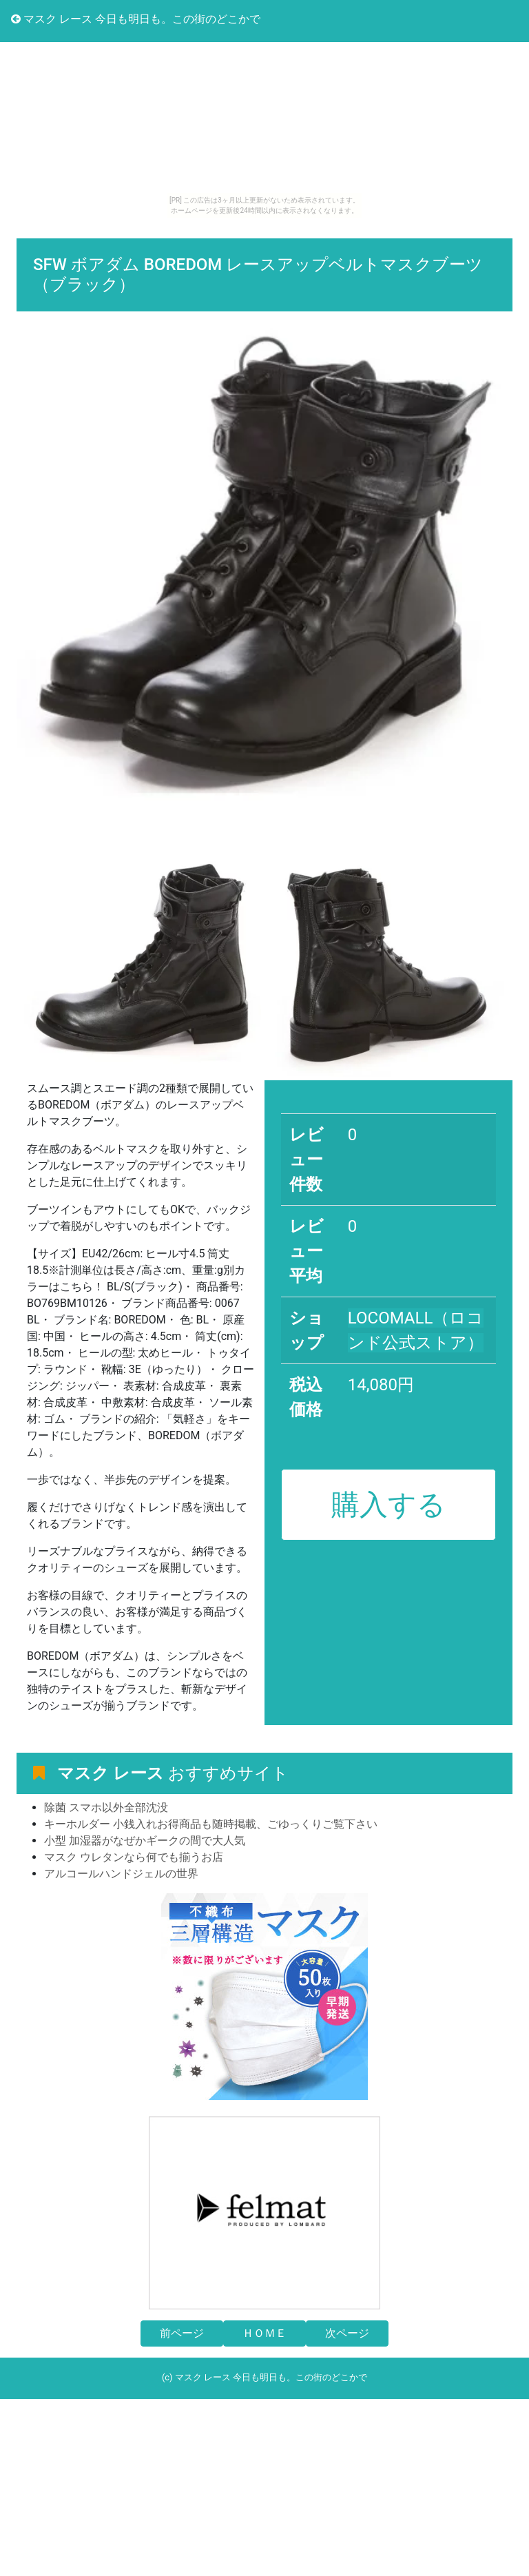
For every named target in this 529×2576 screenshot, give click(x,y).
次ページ (347, 2333)
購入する (388, 1504)
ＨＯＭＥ (264, 2333)
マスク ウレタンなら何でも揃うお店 (133, 1857)
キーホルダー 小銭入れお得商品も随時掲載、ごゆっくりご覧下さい (210, 1824)
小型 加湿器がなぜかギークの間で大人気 (144, 1840)
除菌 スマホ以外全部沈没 (106, 1807)
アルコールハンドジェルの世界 (121, 1873)
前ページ (182, 2333)
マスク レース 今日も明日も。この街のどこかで (135, 18)
